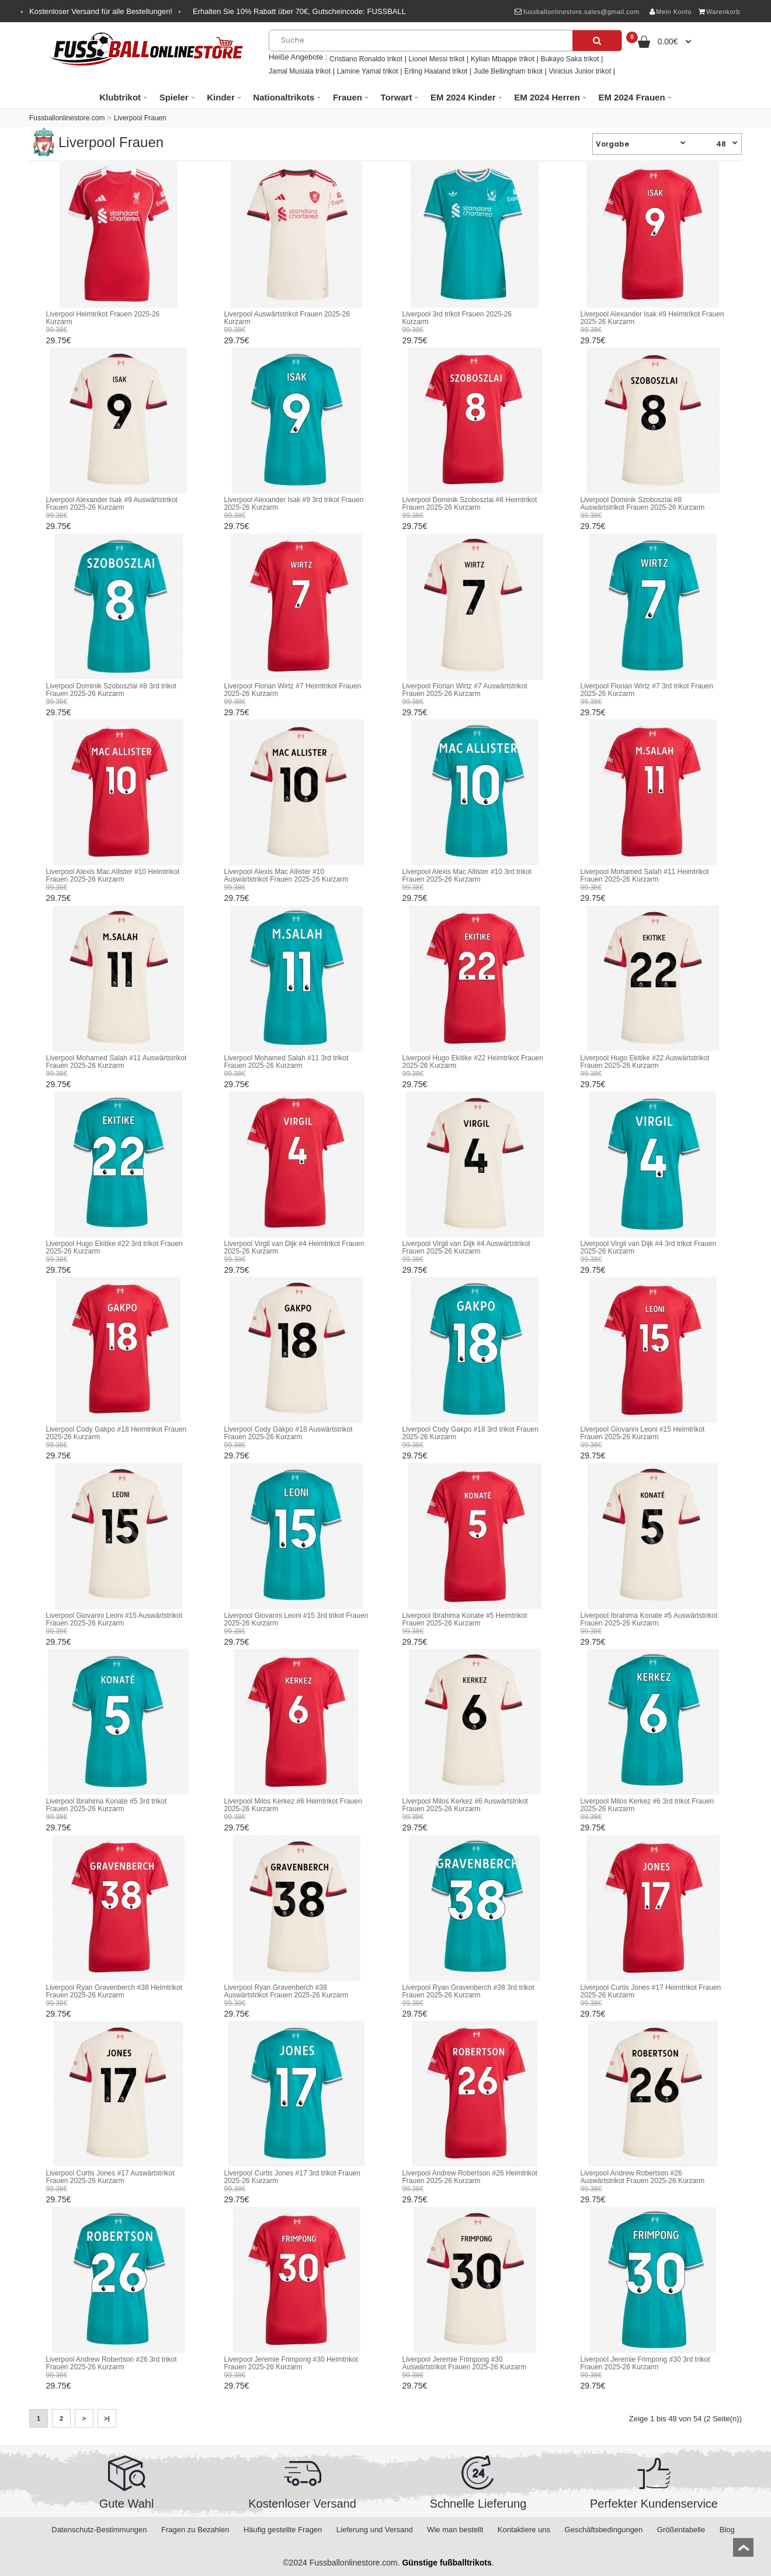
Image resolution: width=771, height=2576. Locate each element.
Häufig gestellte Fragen (283, 2529)
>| (107, 2418)
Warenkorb (719, 11)
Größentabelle (681, 2529)
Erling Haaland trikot (435, 71)
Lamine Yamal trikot (367, 71)
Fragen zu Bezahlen (195, 2529)
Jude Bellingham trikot (508, 71)
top (743, 2551)
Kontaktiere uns (524, 2529)
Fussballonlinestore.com (67, 118)
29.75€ (58, 340)
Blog (727, 2529)
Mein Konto (671, 11)
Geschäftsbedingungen (604, 2529)
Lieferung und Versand (374, 2529)
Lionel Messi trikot (436, 59)
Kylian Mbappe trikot (502, 59)
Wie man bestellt (455, 2529)
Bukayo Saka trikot (569, 59)
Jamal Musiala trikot (300, 71)
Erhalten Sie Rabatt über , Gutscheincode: (299, 11)
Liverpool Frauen (140, 118)
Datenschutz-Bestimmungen (99, 2529)
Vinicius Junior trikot (580, 71)
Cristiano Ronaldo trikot (365, 59)
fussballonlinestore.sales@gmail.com (577, 11)
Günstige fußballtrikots (446, 2562)
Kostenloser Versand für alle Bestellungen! (100, 11)
